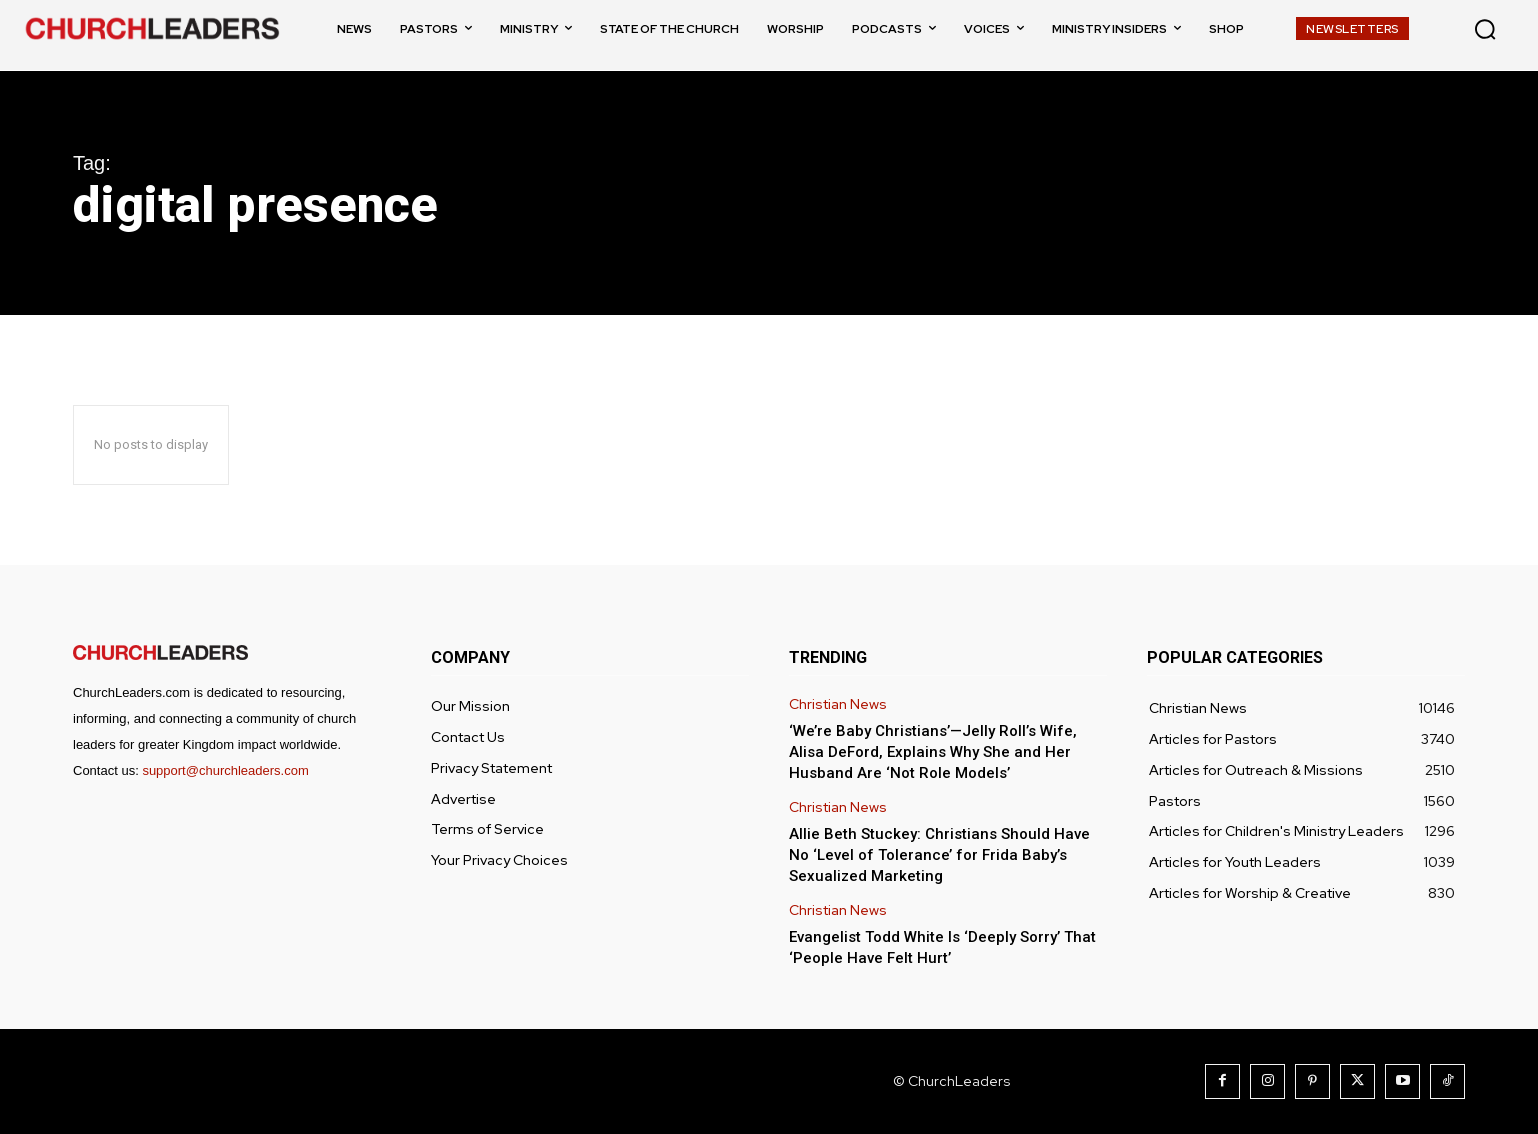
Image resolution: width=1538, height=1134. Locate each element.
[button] (1485, 29)
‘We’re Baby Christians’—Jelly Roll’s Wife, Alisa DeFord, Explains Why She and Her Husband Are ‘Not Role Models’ (933, 752)
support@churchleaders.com (225, 770)
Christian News (838, 704)
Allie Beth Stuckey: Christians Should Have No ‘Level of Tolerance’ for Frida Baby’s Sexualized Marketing (939, 855)
